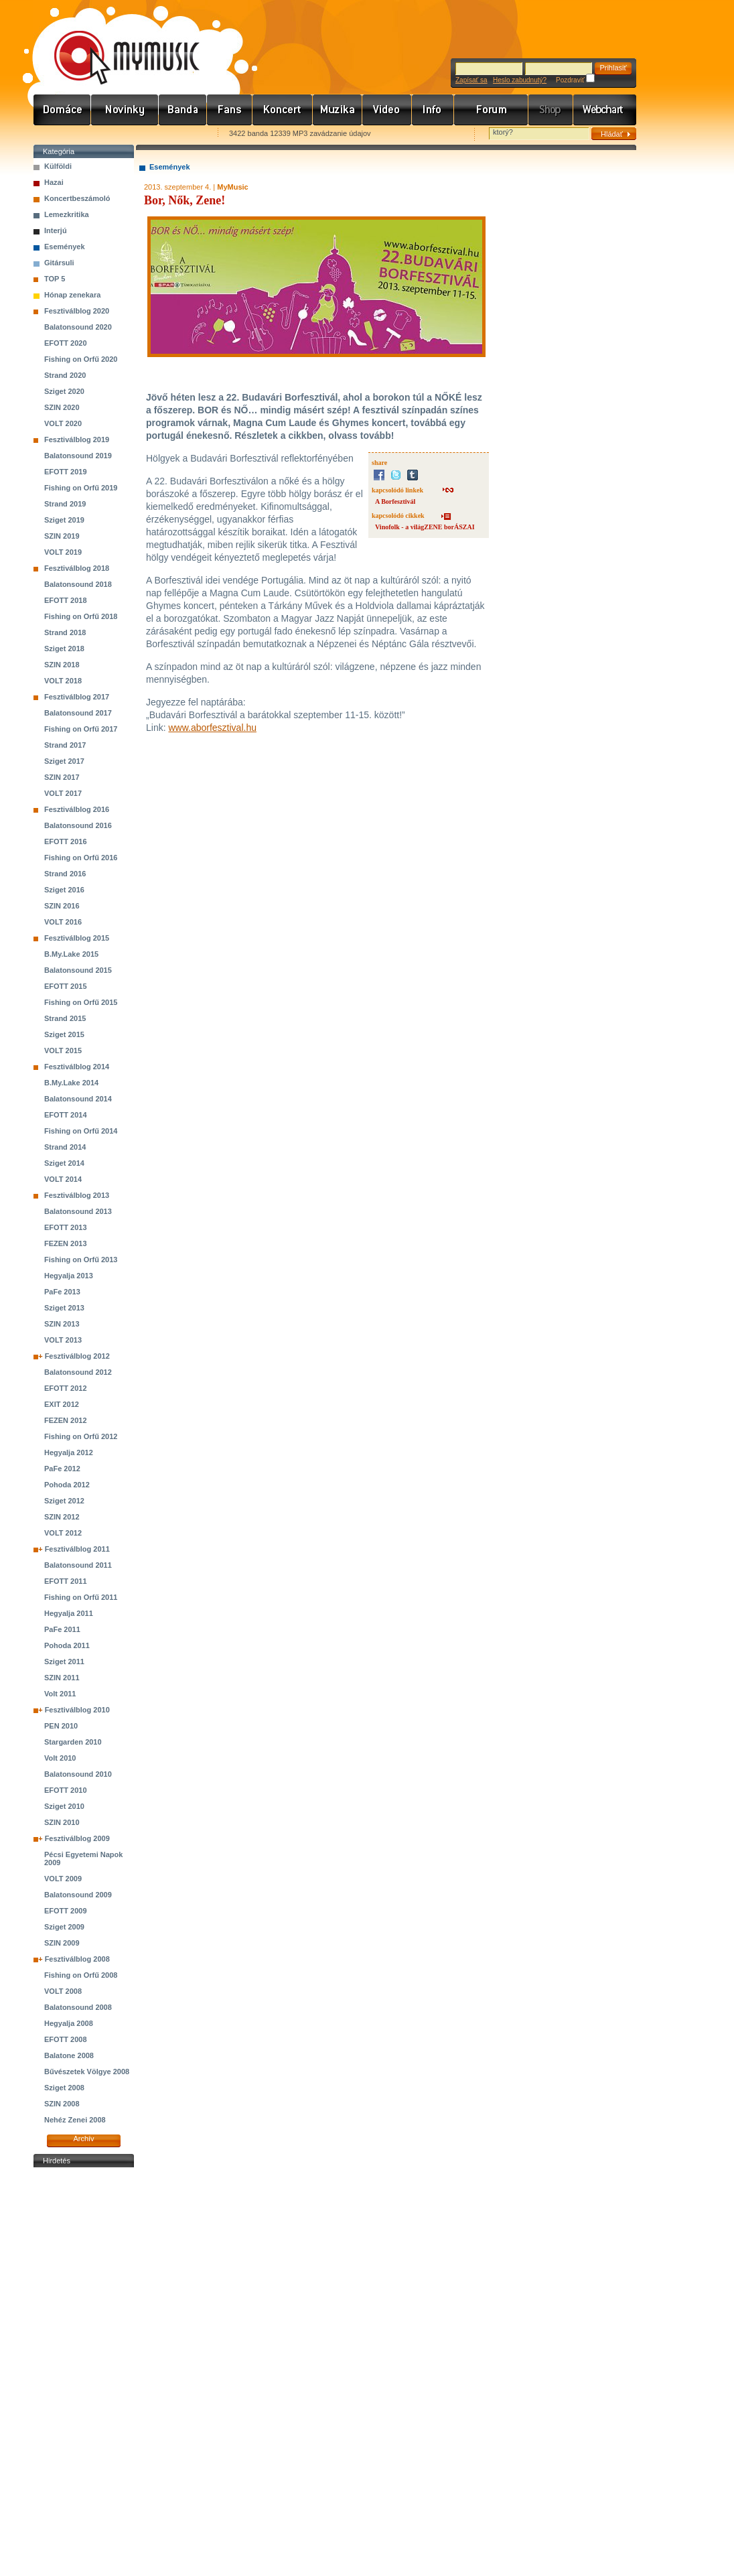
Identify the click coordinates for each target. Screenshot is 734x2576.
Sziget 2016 (64, 890)
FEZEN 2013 (65, 1243)
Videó (387, 109)
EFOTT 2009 (65, 1911)
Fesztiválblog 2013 (76, 1195)
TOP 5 (54, 279)
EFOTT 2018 (65, 600)
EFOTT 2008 (65, 2039)
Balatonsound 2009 (78, 1895)
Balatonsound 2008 (78, 2007)
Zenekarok (183, 109)
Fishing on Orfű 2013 (80, 1260)
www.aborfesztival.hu (212, 727)
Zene (337, 109)
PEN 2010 (61, 1726)
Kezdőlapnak (117, 134)
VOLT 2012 (63, 1533)
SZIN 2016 (62, 906)
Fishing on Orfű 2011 (80, 1597)
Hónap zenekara (72, 295)
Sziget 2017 (64, 761)
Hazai (54, 182)
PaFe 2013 (62, 1292)
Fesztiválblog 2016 (76, 809)
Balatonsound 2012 (78, 1372)
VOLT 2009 (63, 1879)
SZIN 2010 (62, 1822)
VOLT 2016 (63, 922)
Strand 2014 (65, 1147)
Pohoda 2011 (67, 1645)
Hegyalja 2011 (68, 1613)
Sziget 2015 (64, 1034)
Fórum (491, 109)
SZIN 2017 (62, 777)
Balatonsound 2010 (78, 1774)
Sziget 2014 (64, 1163)
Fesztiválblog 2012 (77, 1356)
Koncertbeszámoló (77, 198)
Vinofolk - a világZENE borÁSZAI (425, 527)
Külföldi (58, 166)
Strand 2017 (65, 745)
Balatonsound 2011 (78, 1565)
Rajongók (229, 109)
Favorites (60, 134)
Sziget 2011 (64, 1661)
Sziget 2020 (64, 391)
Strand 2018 (65, 632)
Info (433, 109)
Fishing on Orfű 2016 (80, 858)
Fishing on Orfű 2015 (80, 1002)
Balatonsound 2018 (78, 584)
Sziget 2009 (64, 1927)
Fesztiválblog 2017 (76, 697)
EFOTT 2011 (65, 1581)
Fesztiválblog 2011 (77, 1549)
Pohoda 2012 (67, 1485)
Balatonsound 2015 (78, 970)
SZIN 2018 (62, 665)
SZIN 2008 (62, 2104)
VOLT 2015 (63, 1050)
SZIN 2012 (62, 1517)
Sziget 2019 (64, 520)
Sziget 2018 (64, 649)
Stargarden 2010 (73, 1742)
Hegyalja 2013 (68, 1276)
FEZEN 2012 (65, 1420)
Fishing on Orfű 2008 (80, 1975)
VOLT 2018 (63, 681)
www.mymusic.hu (115, 43)
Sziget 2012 (64, 1501)
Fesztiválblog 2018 (76, 568)
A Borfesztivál (395, 501)
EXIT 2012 (61, 1404)
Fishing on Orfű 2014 (80, 1131)
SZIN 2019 (62, 536)
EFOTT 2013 (65, 1227)
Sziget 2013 (64, 1308)
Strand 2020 (65, 375)
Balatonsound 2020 (78, 327)
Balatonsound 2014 (78, 1099)
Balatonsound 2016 (78, 825)
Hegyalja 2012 (68, 1452)
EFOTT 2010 (65, 1790)
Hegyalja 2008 (68, 2023)
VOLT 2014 (63, 1179)
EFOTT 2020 (65, 343)
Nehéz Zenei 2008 (75, 2120)
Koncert (282, 109)
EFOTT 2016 (65, 841)
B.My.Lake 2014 (71, 1083)
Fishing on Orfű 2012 (80, 1436)
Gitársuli (59, 263)
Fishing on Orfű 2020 (80, 359)
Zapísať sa (471, 80)
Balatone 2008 (69, 2055)
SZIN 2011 (62, 1678)
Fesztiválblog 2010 (77, 1710)
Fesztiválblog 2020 (76, 311)
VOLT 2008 (63, 1991)
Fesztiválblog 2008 (77, 1959)
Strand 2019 (65, 504)
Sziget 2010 (64, 1806)
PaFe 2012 (62, 1469)
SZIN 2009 (62, 1943)
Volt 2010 (60, 1758)
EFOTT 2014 (65, 1115)
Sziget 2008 (64, 2088)
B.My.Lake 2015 (71, 954)
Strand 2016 (65, 874)
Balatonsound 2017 (78, 713)
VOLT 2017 (63, 793)
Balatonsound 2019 (78, 456)
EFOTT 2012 (65, 1388)
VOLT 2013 (63, 1340)
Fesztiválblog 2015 (76, 938)
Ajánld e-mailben (174, 134)
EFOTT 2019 (65, 472)
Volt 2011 (60, 1694)
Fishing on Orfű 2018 (80, 616)
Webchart (604, 109)
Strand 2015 (65, 1018)
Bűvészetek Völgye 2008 (86, 2071)
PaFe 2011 (62, 1629)
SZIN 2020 (62, 407)
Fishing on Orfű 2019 (80, 488)
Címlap (62, 109)
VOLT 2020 (63, 423)
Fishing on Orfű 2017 (80, 729)
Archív (83, 2138)
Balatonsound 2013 (78, 1211)
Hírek (125, 109)
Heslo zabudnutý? (519, 80)
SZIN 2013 (62, 1324)
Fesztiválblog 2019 (76, 439)
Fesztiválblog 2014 (76, 1067)
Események (64, 247)
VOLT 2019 (63, 552)
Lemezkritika (66, 214)
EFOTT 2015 (65, 986)
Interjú (55, 230)
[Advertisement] (84, 2372)
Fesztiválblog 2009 (77, 1838)
